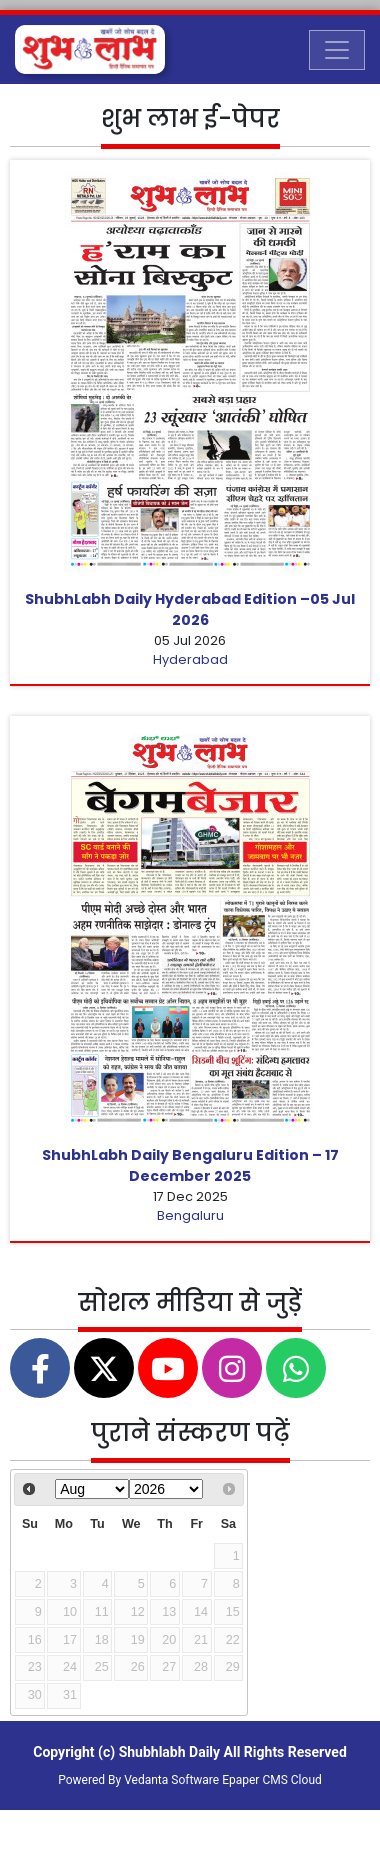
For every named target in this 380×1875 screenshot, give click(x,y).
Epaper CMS (255, 1780)
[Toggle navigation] (337, 50)
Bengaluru (190, 1215)
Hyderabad (190, 659)
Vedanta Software (171, 1780)
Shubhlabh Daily (169, 1752)
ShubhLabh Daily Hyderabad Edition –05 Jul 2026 (190, 609)
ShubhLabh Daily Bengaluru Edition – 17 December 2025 (190, 1165)
